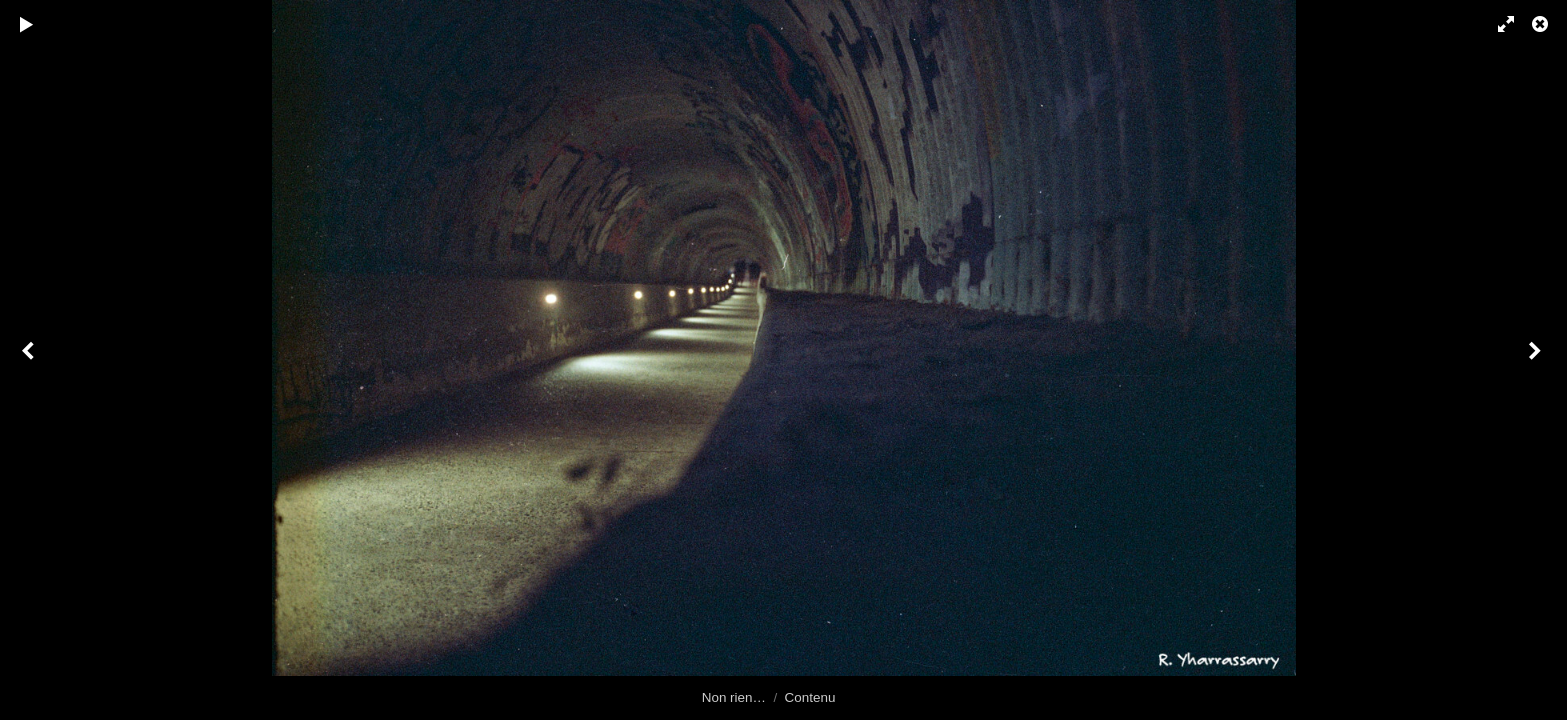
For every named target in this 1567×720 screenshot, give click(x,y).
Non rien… (734, 697)
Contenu (810, 697)
